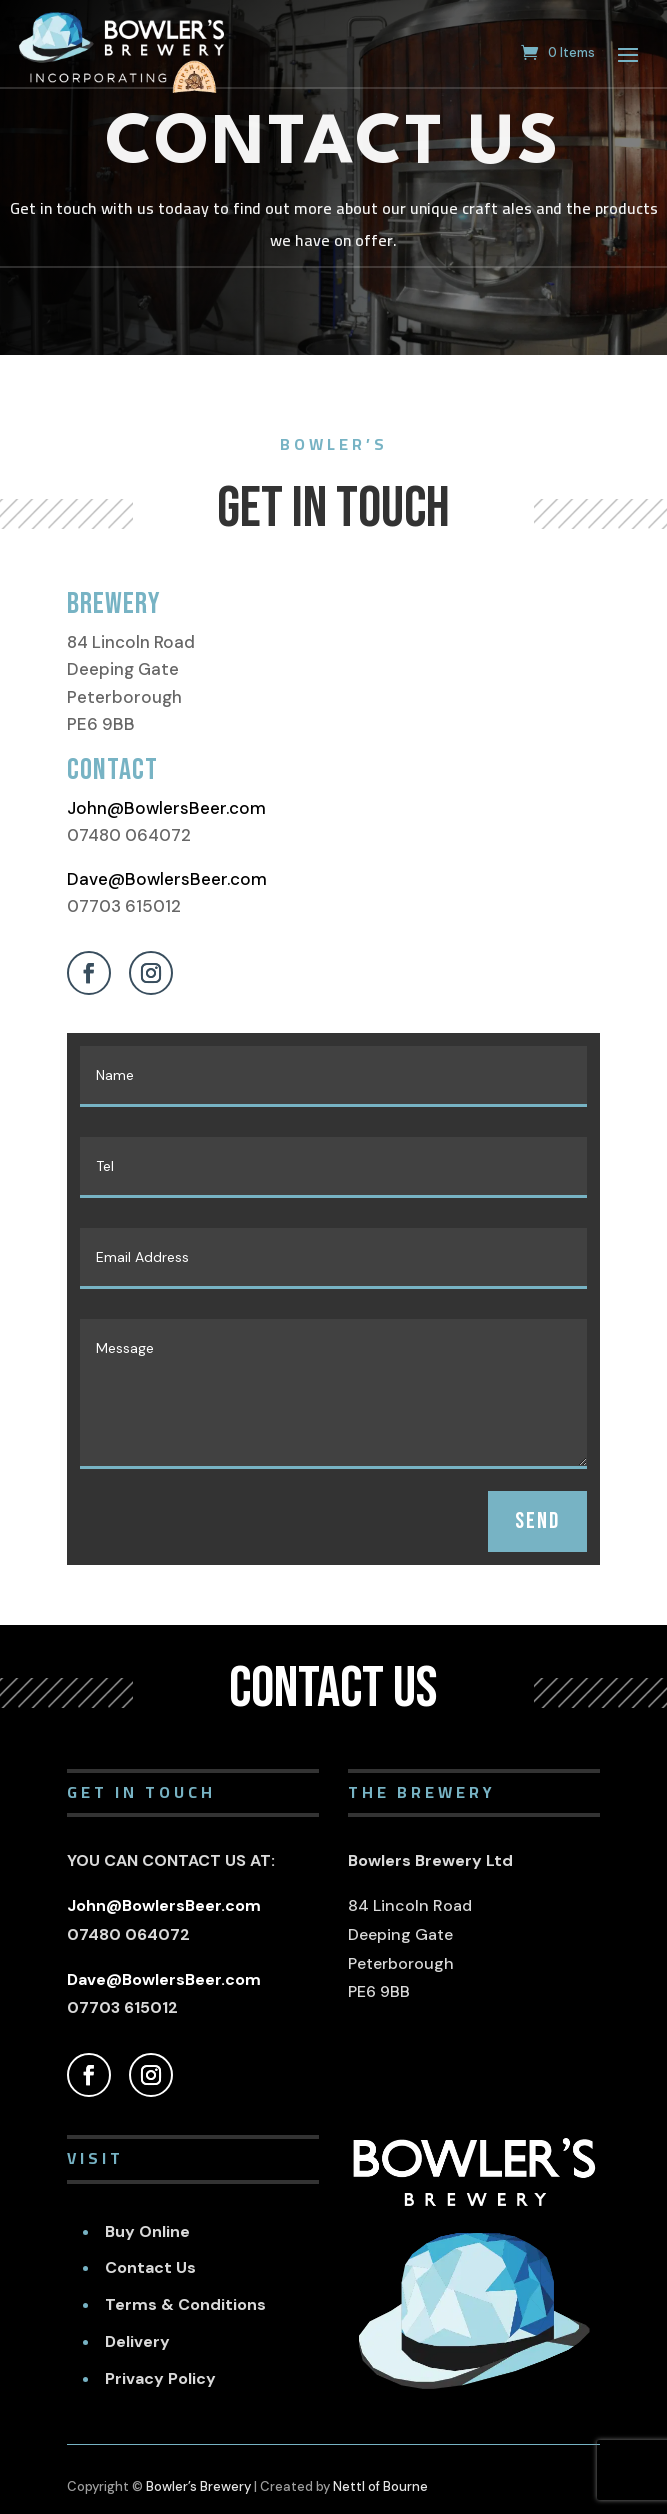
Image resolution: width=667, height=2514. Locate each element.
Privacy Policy (160, 2378)
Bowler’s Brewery (198, 2486)
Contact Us (150, 2267)
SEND (537, 1521)
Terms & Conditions (185, 2304)
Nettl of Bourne (380, 2486)
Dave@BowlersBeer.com (167, 879)
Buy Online (147, 2231)
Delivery (137, 2341)
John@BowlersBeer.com (166, 808)
